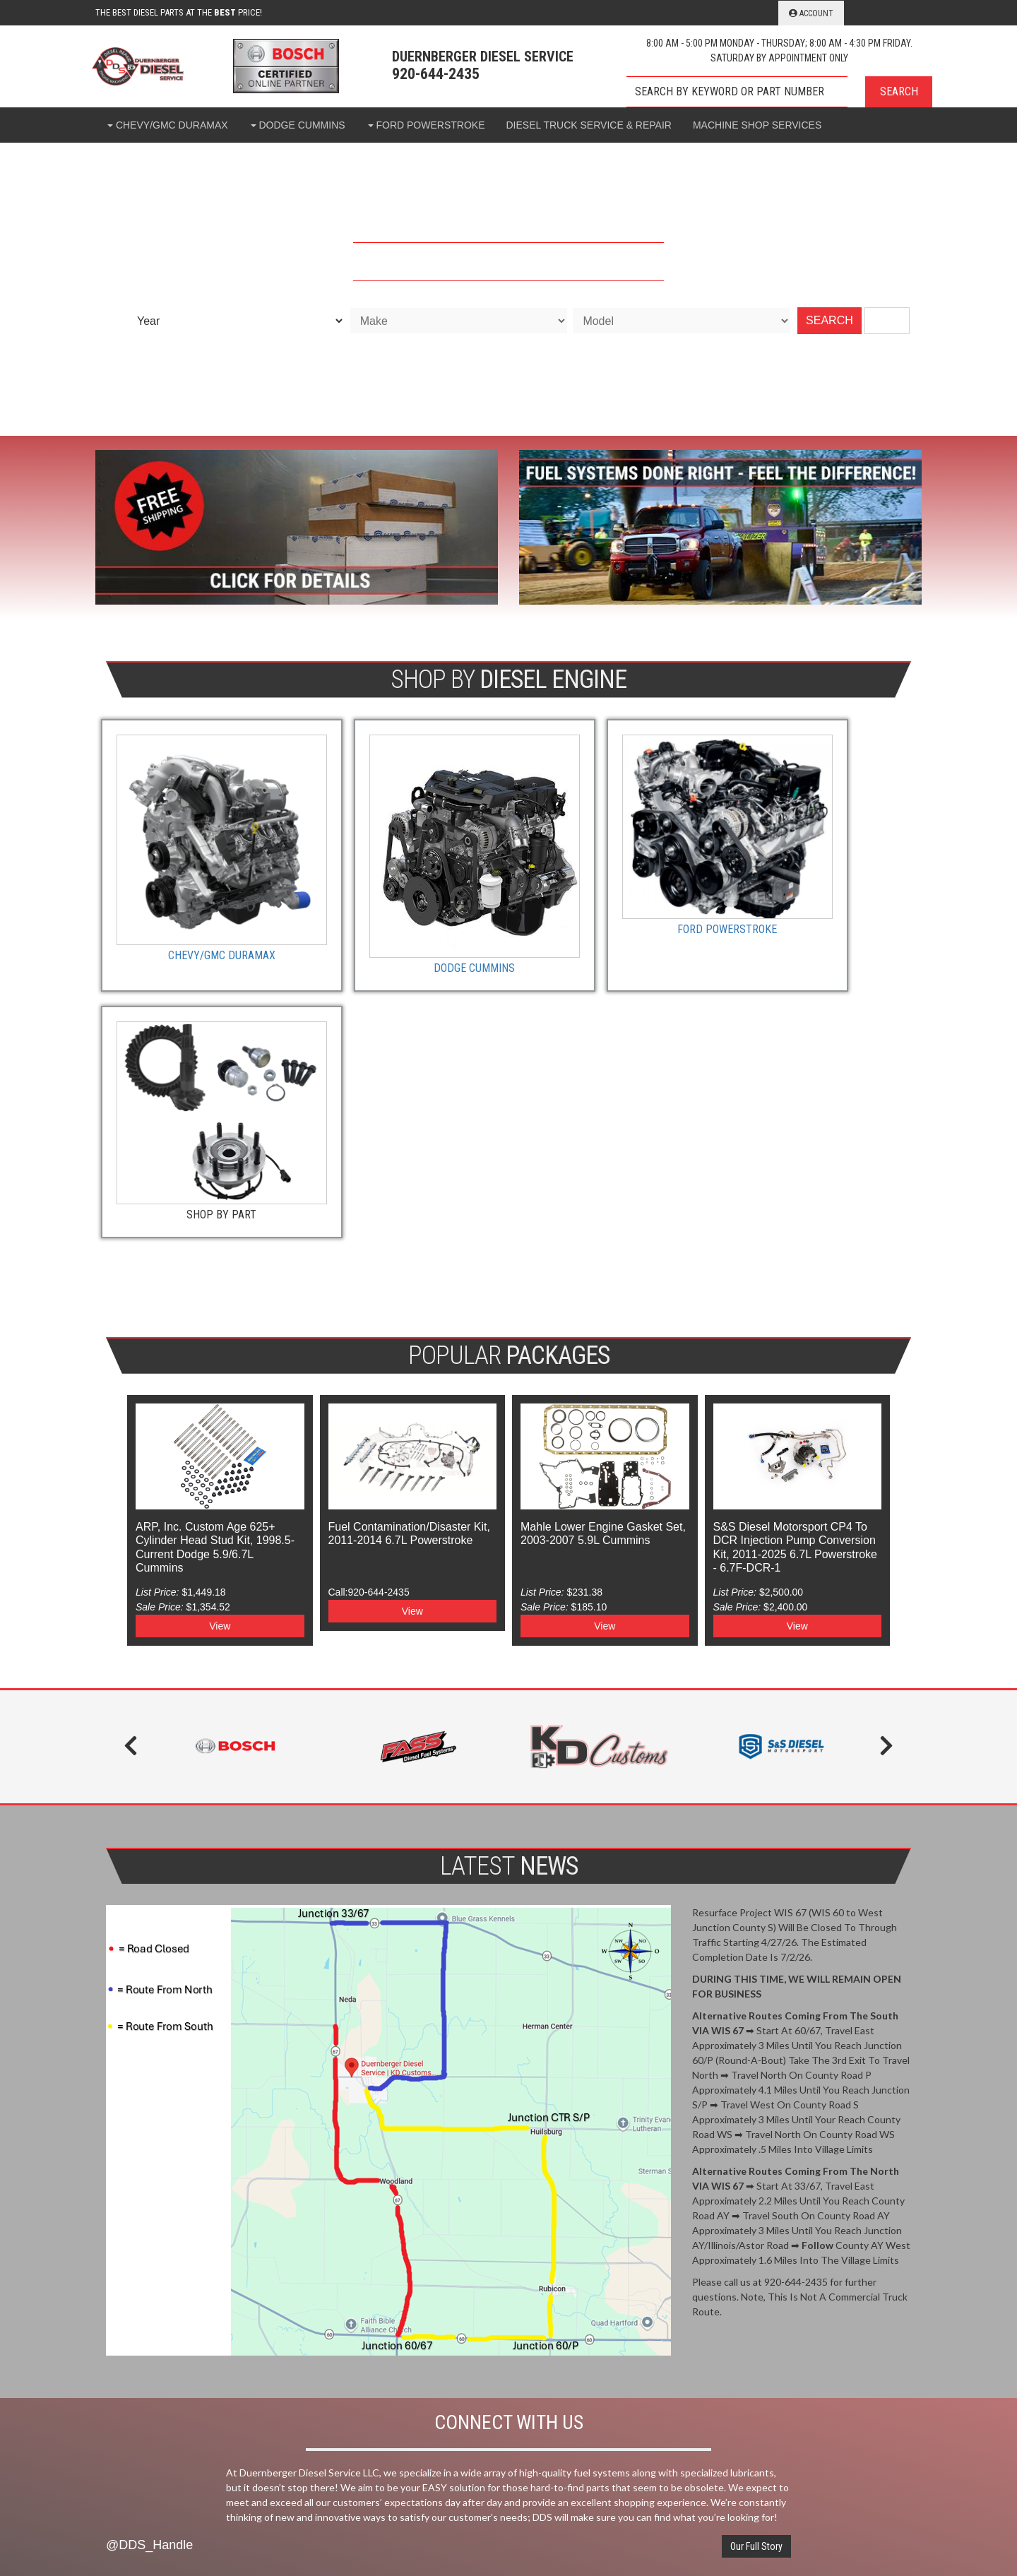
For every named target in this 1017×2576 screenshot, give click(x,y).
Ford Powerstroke (612, 885)
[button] (779, 91)
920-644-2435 (691, 2265)
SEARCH (829, 320)
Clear (887, 320)
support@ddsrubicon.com (717, 2312)
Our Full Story (756, 1950)
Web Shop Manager (668, 2530)
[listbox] (236, 320)
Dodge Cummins (405, 915)
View (219, 1326)
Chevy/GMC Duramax (198, 906)
